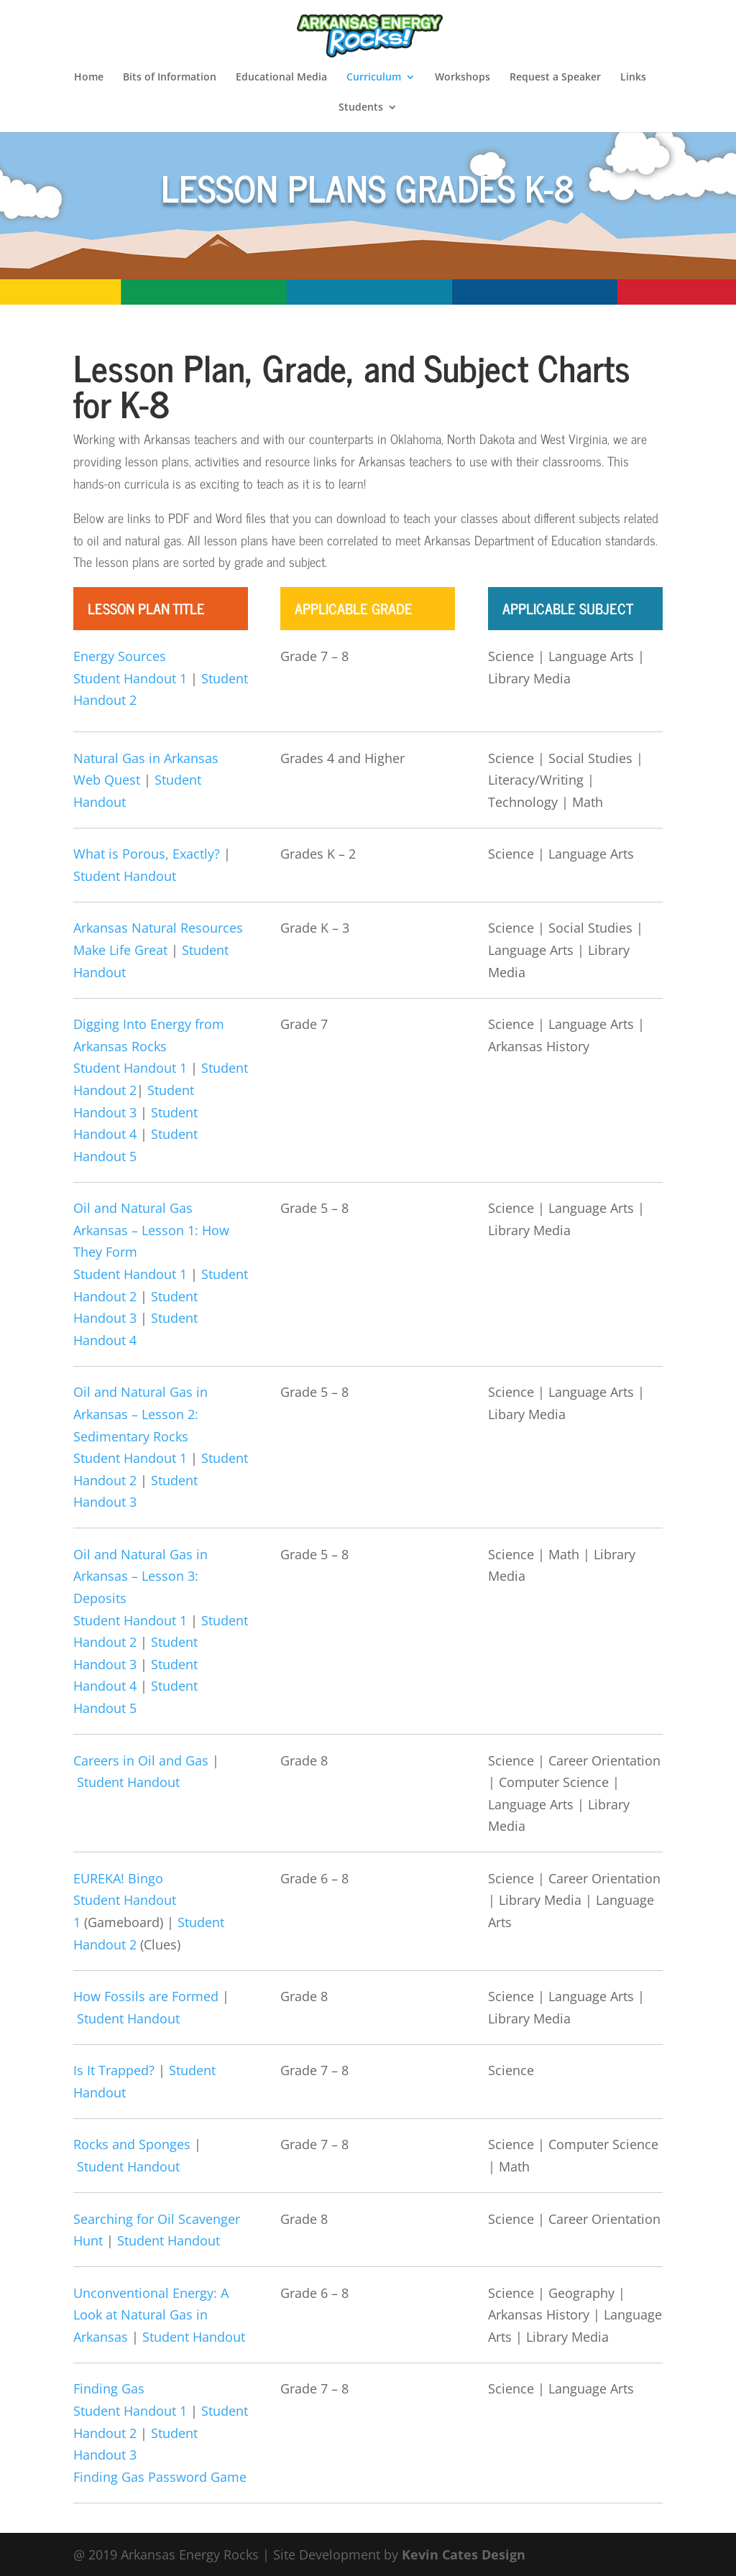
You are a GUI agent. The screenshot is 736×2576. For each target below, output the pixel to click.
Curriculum (373, 77)
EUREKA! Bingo (118, 1878)
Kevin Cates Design (463, 2554)
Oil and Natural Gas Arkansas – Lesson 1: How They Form (151, 1229)
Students (361, 108)
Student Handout (124, 876)
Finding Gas (108, 2388)
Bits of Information (169, 77)
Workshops (462, 77)
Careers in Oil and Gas (140, 1760)
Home (89, 77)
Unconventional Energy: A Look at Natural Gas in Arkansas (151, 2314)
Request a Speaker (555, 77)
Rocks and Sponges (131, 2144)
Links (633, 77)
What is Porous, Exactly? (146, 853)
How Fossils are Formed (145, 1996)
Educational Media (281, 77)
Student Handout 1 (130, 678)
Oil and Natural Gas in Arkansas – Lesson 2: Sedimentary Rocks (140, 1413)
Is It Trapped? (114, 2070)
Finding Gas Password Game (160, 2476)
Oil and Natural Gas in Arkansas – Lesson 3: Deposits (140, 1576)
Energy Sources (119, 656)
